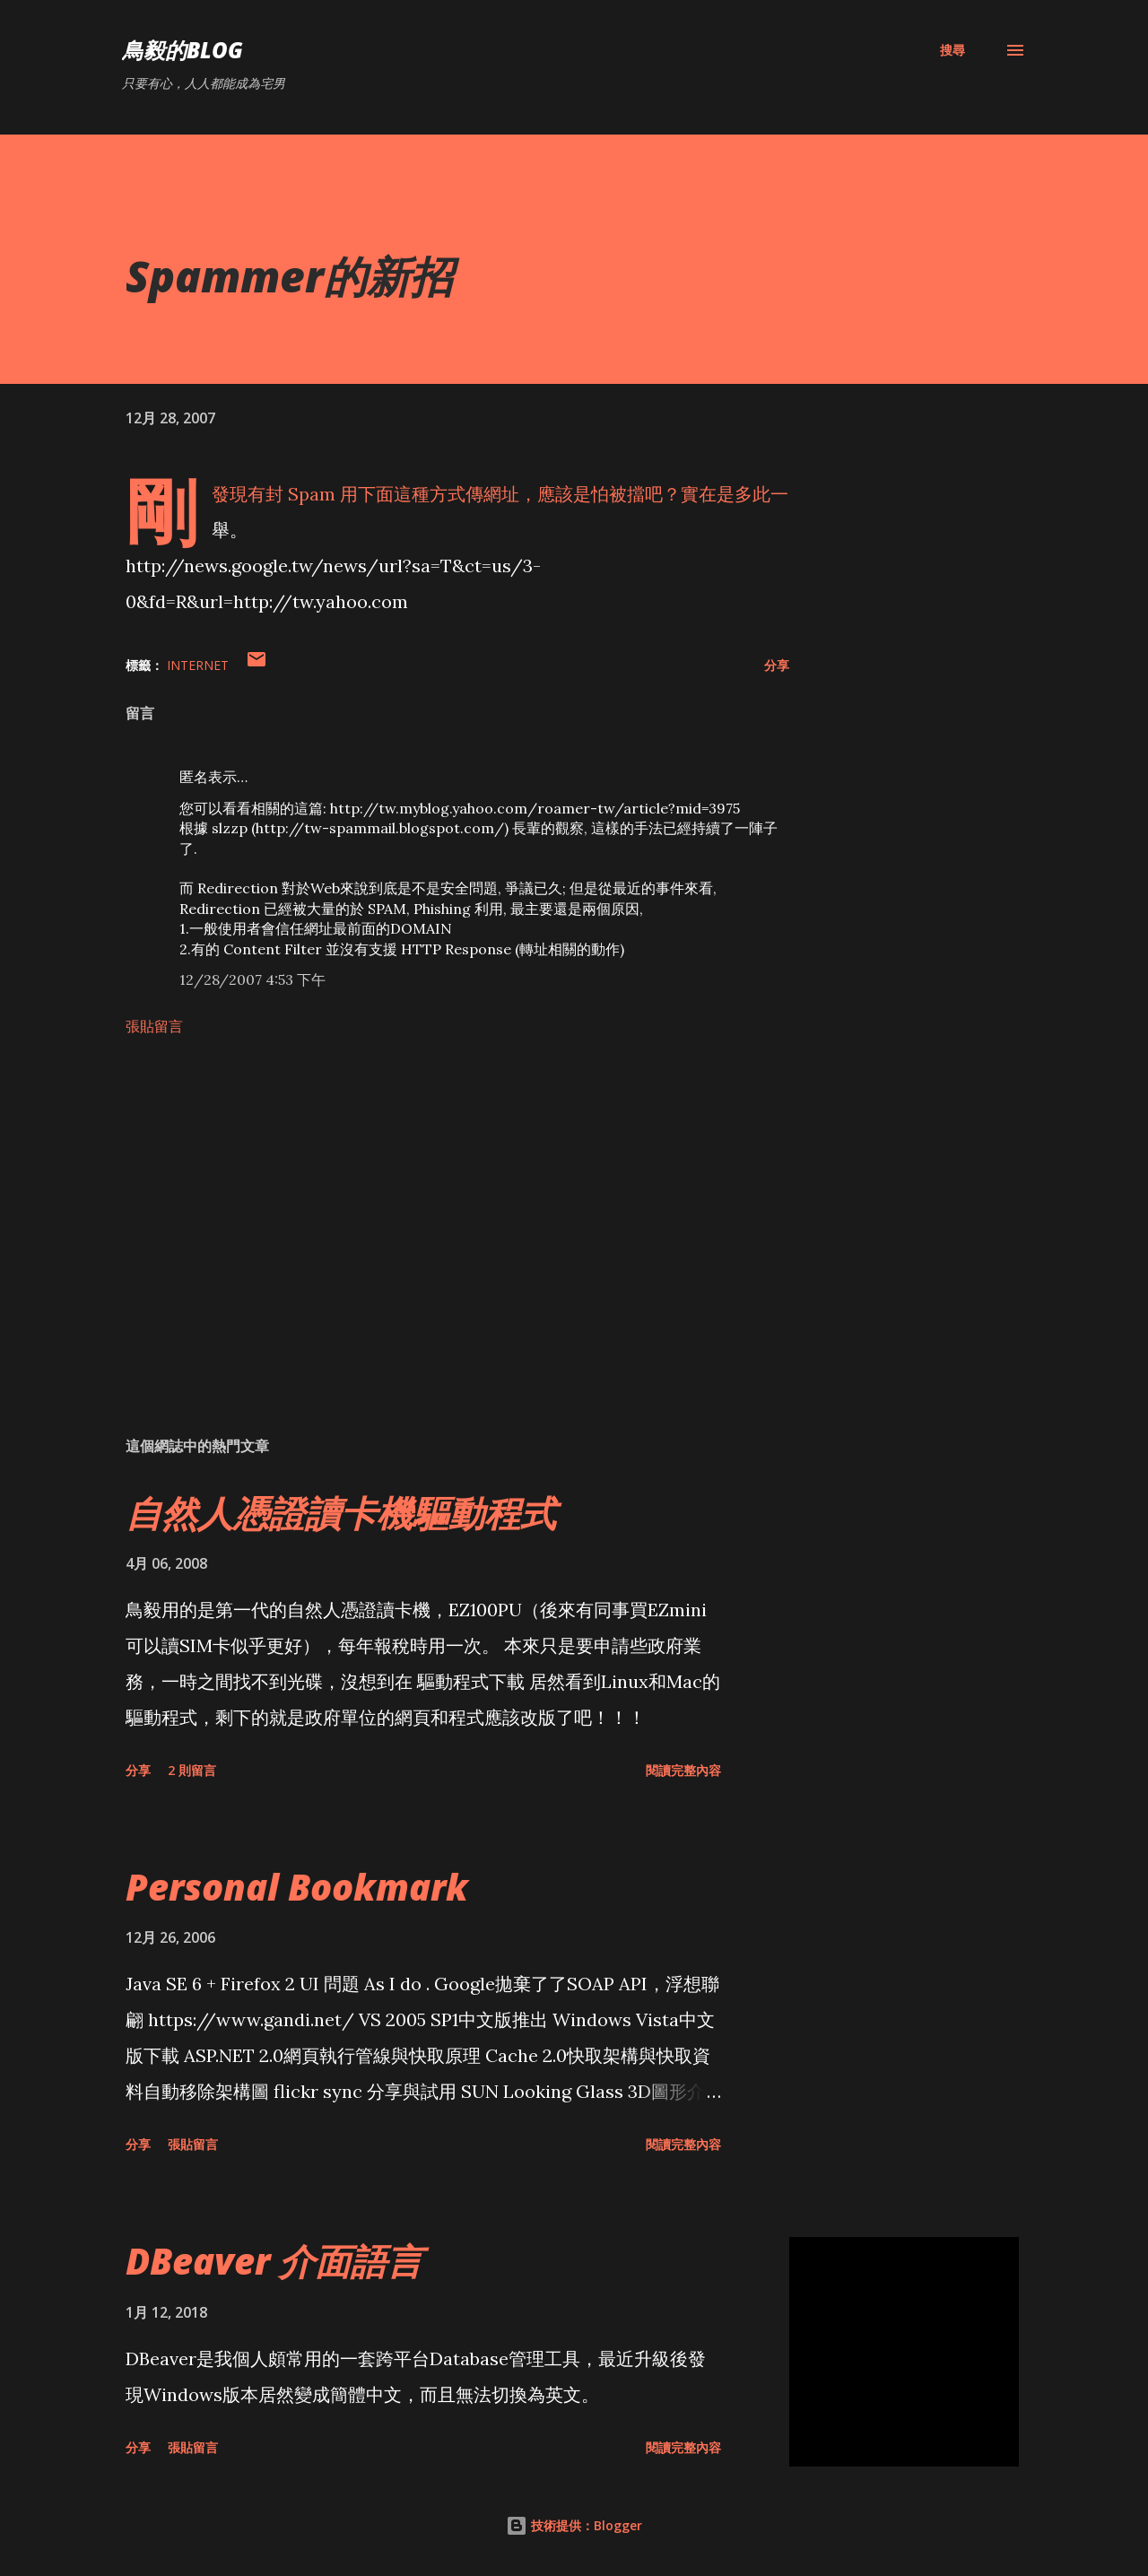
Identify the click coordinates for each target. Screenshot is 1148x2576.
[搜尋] (952, 50)
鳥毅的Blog (182, 50)
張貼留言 (154, 1026)
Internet (198, 665)
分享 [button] (776, 665)
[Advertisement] (429, 1212)
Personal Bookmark (297, 1886)
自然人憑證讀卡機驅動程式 (341, 1512)
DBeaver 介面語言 (274, 2260)
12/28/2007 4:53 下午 (252, 979)
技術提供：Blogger (574, 2525)
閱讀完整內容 (683, 1770)
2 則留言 (192, 1770)
